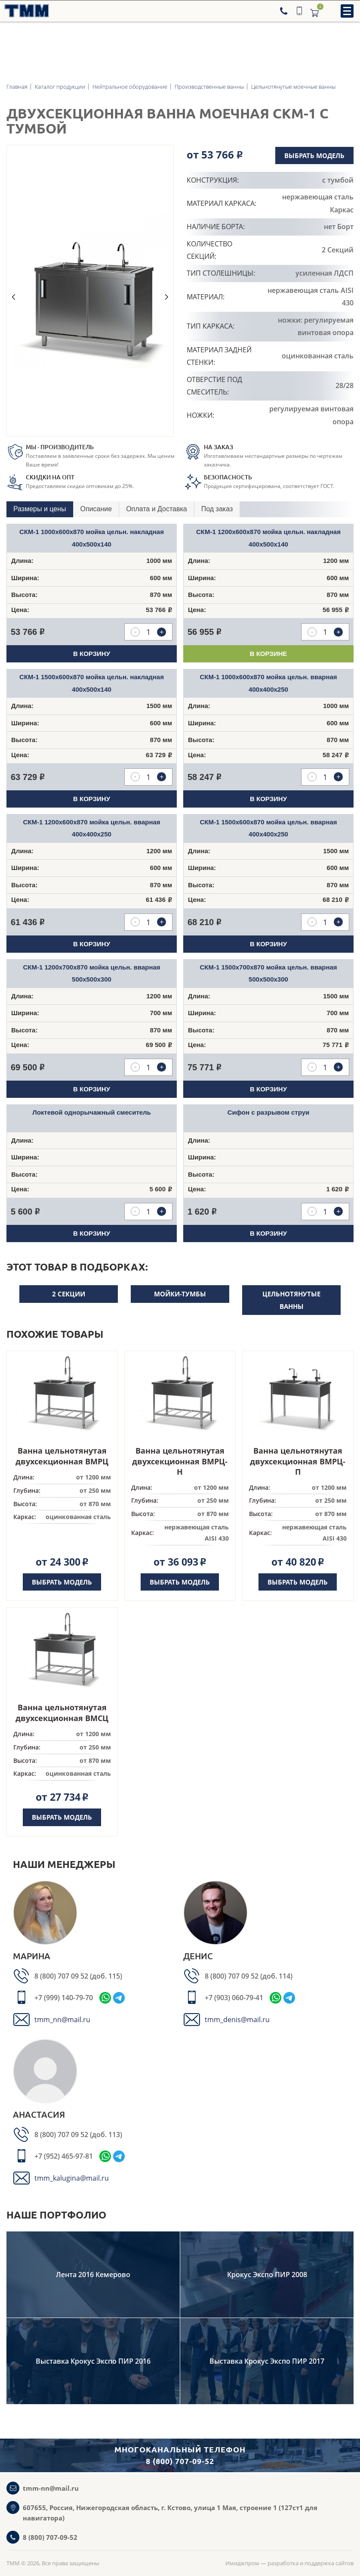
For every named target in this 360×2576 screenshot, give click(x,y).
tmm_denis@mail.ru (237, 2019)
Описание (96, 509)
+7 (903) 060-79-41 (234, 1997)
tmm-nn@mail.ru (51, 2488)
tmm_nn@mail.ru (62, 2019)
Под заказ (217, 509)
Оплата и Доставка (156, 509)
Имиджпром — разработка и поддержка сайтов (289, 2563)
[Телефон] (284, 10)
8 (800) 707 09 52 (62, 1976)
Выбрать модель (314, 155)
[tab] (40, 509)
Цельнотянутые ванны (291, 1300)
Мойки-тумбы (180, 1294)
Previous (13, 297)
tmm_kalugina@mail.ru (71, 2178)
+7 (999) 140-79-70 (63, 1997)
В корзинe (268, 653)
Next (166, 297)
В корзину (91, 653)
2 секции (68, 1294)
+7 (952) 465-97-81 (63, 2156)
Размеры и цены (39, 509)
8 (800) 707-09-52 (50, 2537)
